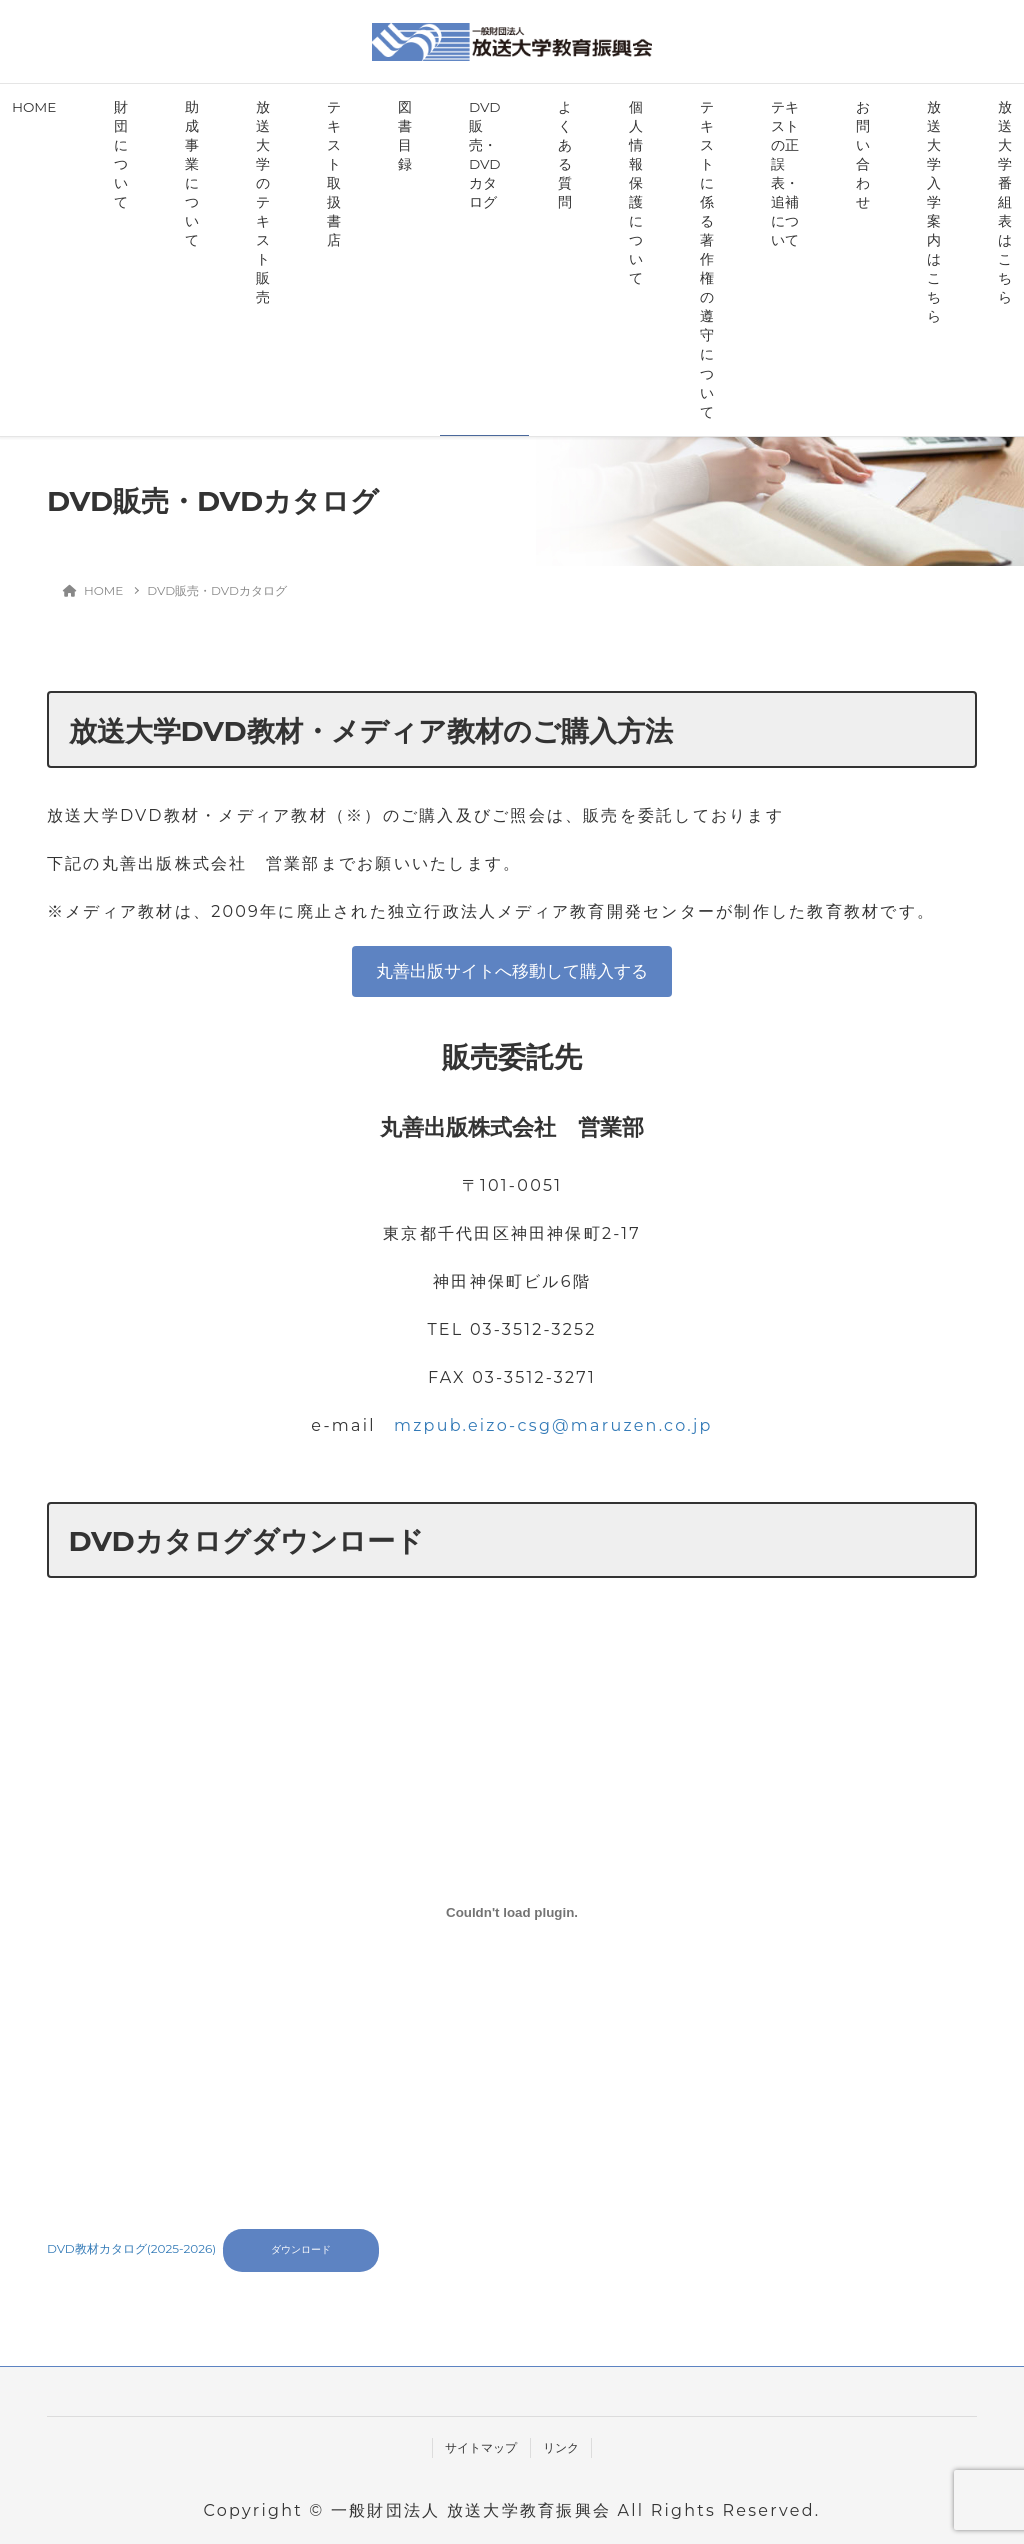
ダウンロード (301, 2249)
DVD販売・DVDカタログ (484, 154)
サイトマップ (481, 2447)
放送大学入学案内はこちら (934, 211)
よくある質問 (565, 154)
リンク (561, 2447)
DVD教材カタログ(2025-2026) (131, 2248)
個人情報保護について (636, 192)
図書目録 (405, 135)
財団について (121, 154)
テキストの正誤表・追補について (785, 173)
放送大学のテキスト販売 (263, 202)
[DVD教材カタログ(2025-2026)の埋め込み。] (512, 1912)
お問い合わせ (863, 154)
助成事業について (192, 173)
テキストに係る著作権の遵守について (707, 259)
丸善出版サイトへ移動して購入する (512, 971)
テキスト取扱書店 (334, 173)
